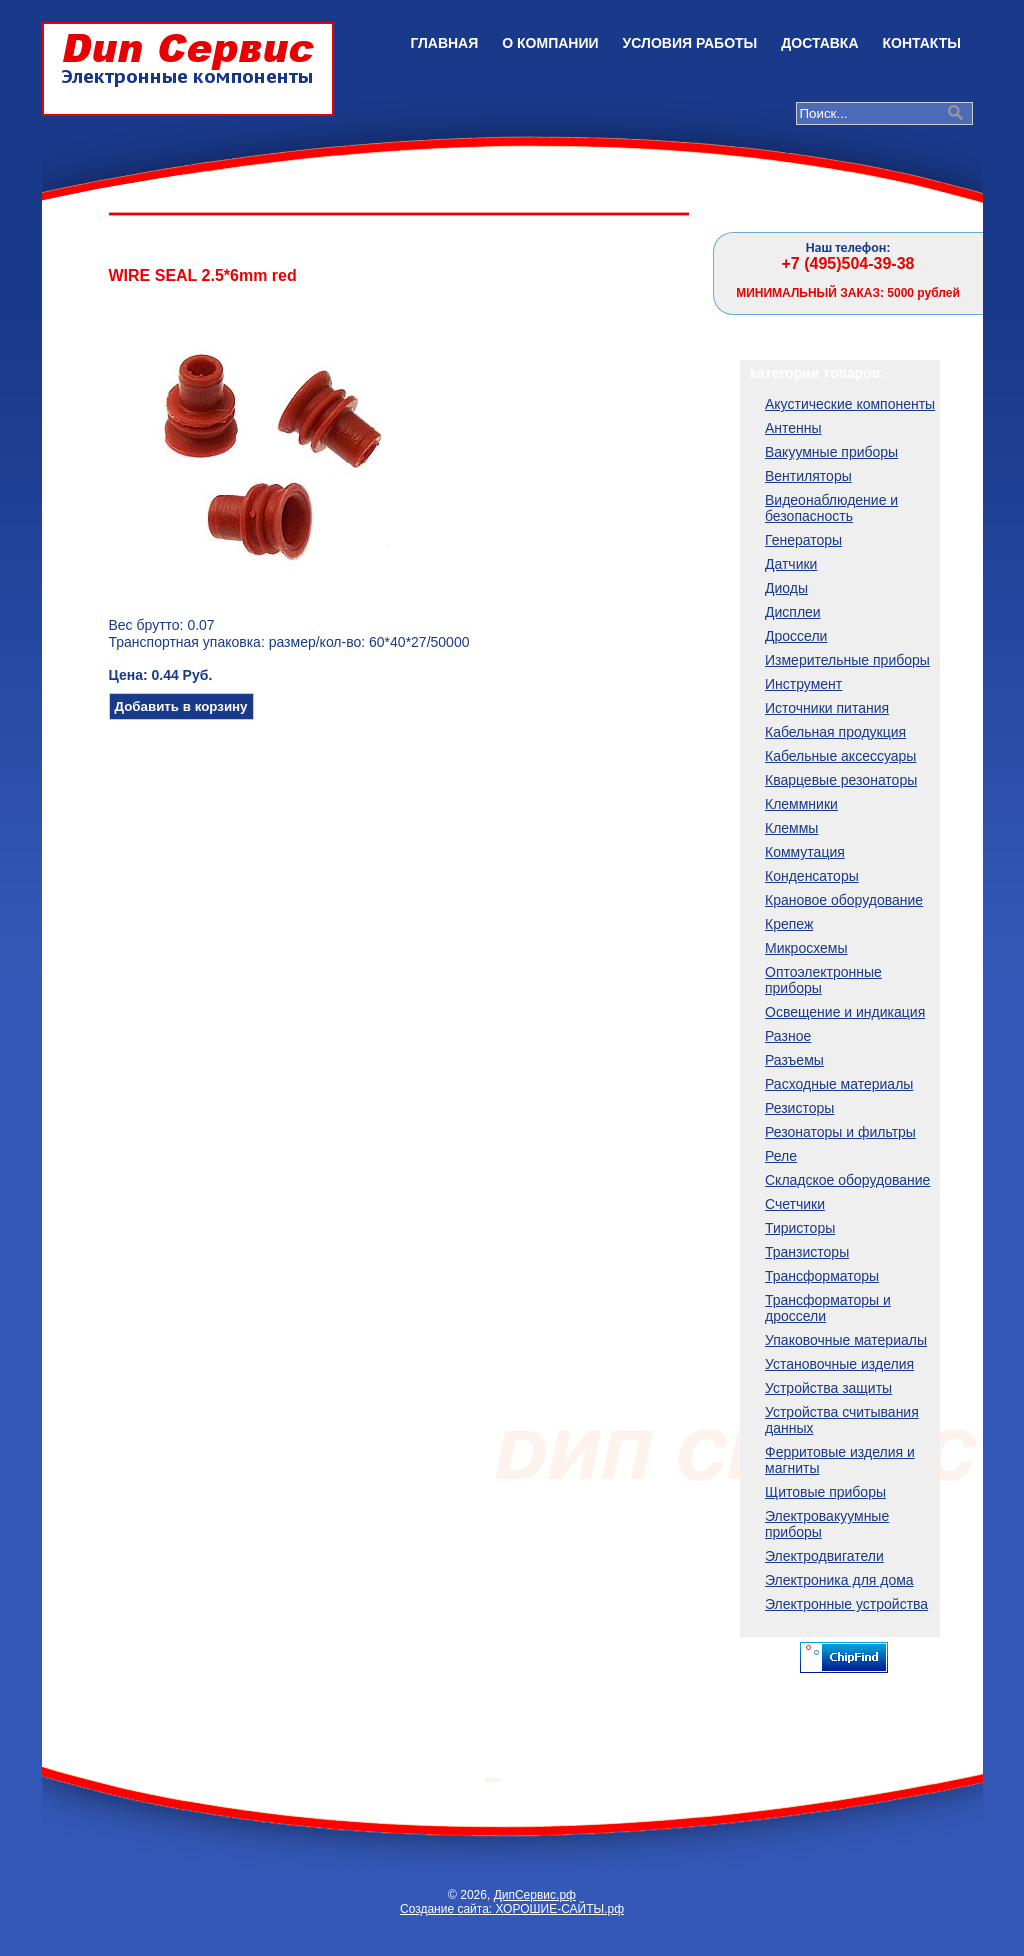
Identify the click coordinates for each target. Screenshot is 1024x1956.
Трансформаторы (822, 1276)
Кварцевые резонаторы (841, 780)
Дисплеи (793, 612)
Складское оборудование (847, 1180)
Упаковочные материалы (846, 1340)
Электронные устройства (846, 1604)
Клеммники (801, 804)
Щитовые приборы (825, 1492)
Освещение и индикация (845, 1012)
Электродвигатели (824, 1556)
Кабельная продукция (835, 732)
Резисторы (799, 1108)
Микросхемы (806, 948)
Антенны (793, 428)
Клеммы (791, 828)
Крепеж (789, 924)
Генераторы (803, 540)
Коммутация (805, 852)
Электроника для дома (839, 1580)
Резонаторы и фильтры (840, 1132)
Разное (788, 1036)
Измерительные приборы (847, 660)
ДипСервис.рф (535, 1895)
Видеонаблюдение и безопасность (831, 508)
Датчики (791, 564)
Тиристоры (800, 1228)
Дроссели (796, 636)
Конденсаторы (812, 876)
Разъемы (794, 1060)
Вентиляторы (808, 476)
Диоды (786, 588)
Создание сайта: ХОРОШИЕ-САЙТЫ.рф (512, 1909)
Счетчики (795, 1204)
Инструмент (803, 684)
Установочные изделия (839, 1364)
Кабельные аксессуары (840, 756)
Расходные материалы (839, 1084)
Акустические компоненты (850, 404)
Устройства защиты (828, 1388)
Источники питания (827, 708)
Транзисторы (807, 1252)
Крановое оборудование (844, 900)
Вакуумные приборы (831, 452)
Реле (781, 1156)
